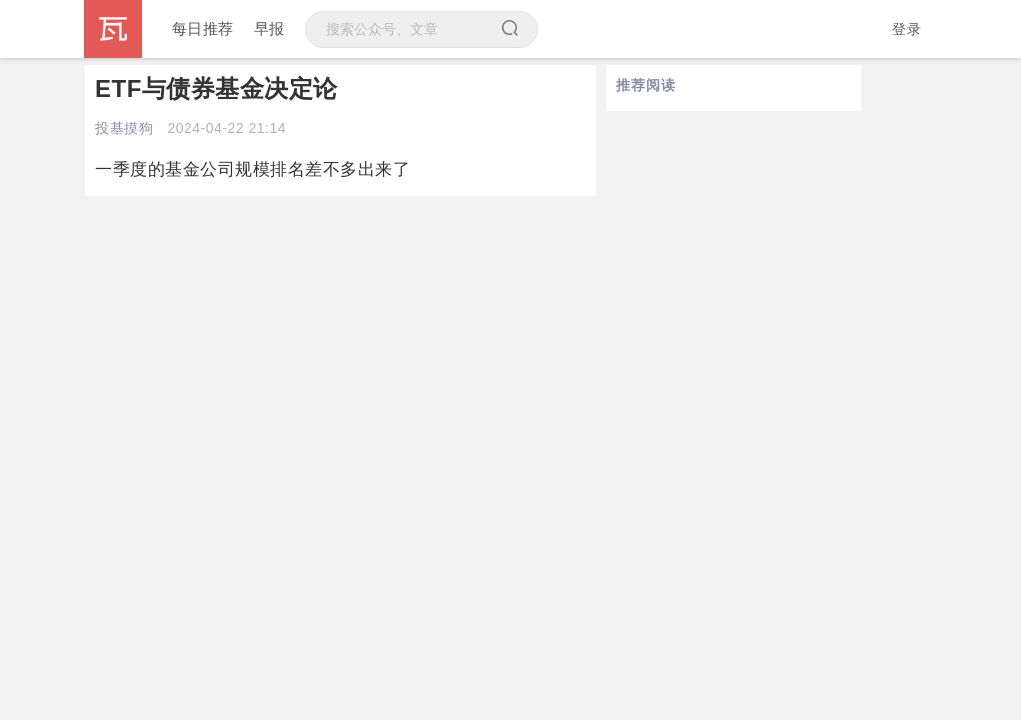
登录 (906, 29)
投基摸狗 (124, 128)
